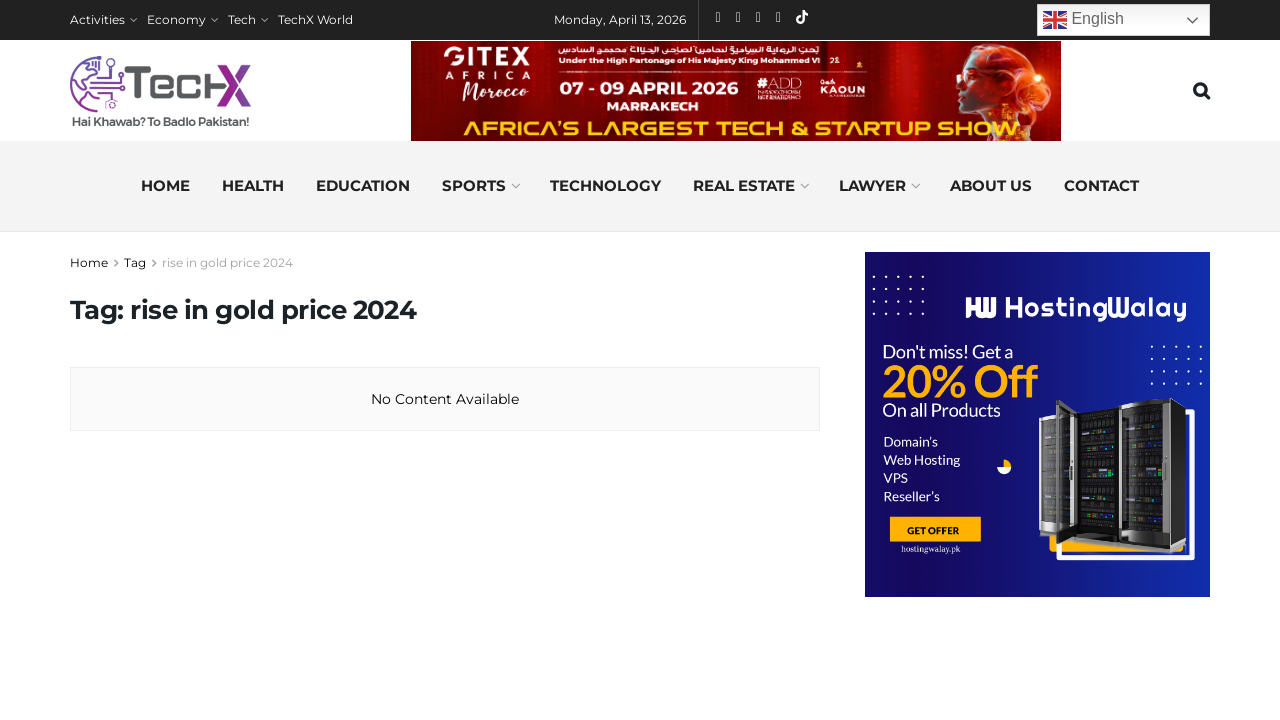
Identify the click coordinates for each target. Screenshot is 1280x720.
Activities (97, 19)
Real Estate (744, 185)
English (1083, 20)
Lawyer (872, 185)
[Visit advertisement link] (1037, 424)
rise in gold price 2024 (227, 262)
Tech (242, 19)
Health (253, 185)
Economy (176, 19)
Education (363, 185)
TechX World (315, 19)
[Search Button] (1201, 91)
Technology (605, 185)
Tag (135, 262)
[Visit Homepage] (160, 91)
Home (165, 185)
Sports (474, 185)
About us (991, 185)
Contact (1101, 185)
